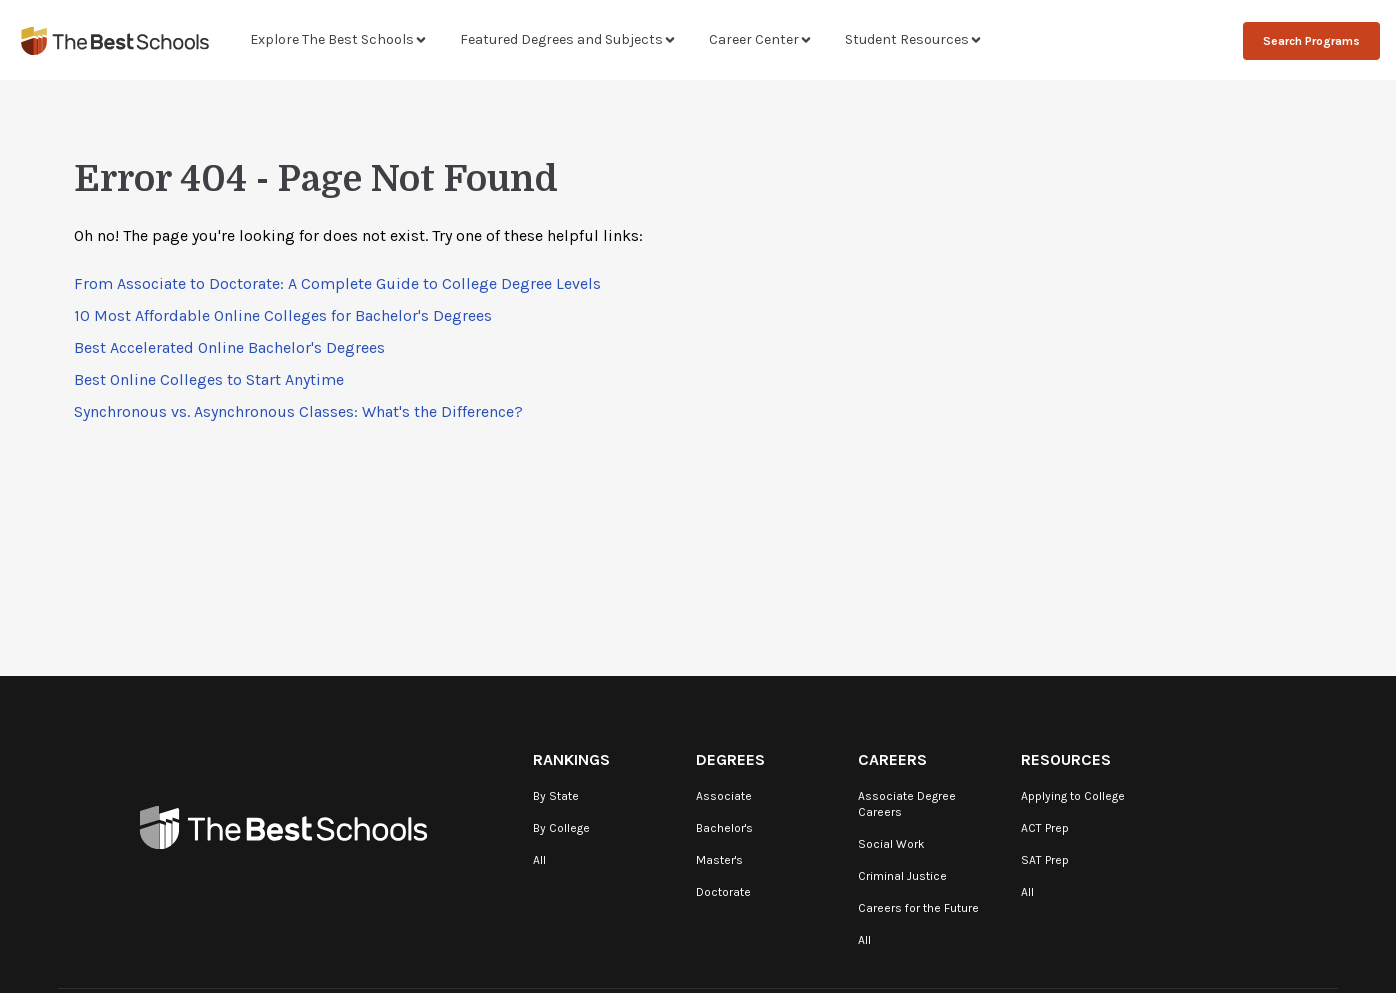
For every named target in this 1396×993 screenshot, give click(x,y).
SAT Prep (1045, 860)
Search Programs (1311, 41)
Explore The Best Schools (339, 39)
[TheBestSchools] (115, 40)
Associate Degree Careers (907, 804)
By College (561, 828)
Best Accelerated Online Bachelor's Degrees (229, 347)
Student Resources (914, 39)
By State (556, 796)
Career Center (761, 39)
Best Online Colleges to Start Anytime (209, 379)
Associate (724, 796)
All (539, 860)
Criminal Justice (902, 876)
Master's (719, 860)
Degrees (730, 759)
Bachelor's (724, 828)
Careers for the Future (918, 908)
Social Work (891, 844)
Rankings (571, 759)
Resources (1066, 759)
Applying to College (1073, 796)
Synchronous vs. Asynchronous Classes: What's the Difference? (298, 411)
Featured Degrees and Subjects (568, 39)
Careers (892, 759)
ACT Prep (1045, 828)
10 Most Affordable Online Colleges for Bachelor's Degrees (283, 315)
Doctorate (723, 892)
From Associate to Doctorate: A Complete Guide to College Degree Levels (337, 283)
